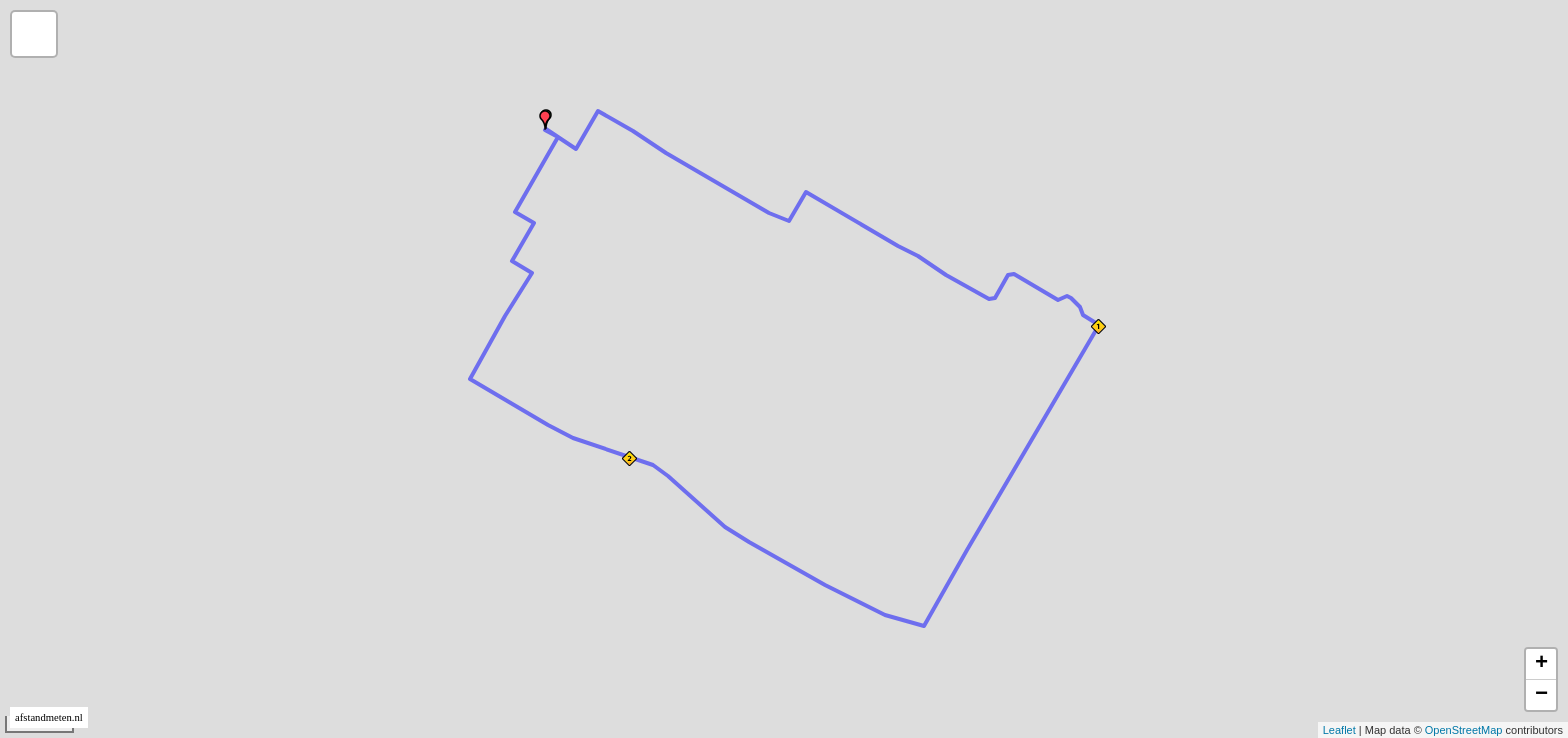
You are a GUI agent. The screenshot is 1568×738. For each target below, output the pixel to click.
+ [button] (1541, 664)
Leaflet (1339, 730)
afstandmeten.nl (49, 717)
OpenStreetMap (1464, 730)
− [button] (1541, 695)
